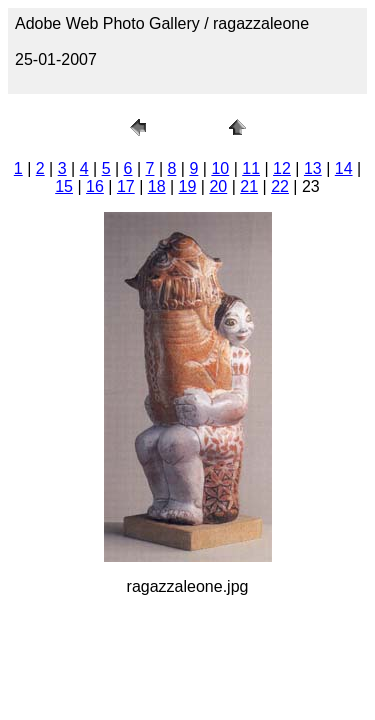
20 (218, 186)
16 (95, 186)
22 (280, 186)
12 (282, 168)
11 (251, 168)
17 (126, 186)
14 (344, 168)
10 (220, 168)
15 (64, 186)
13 (313, 168)
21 (249, 186)
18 (157, 186)
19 (188, 186)
